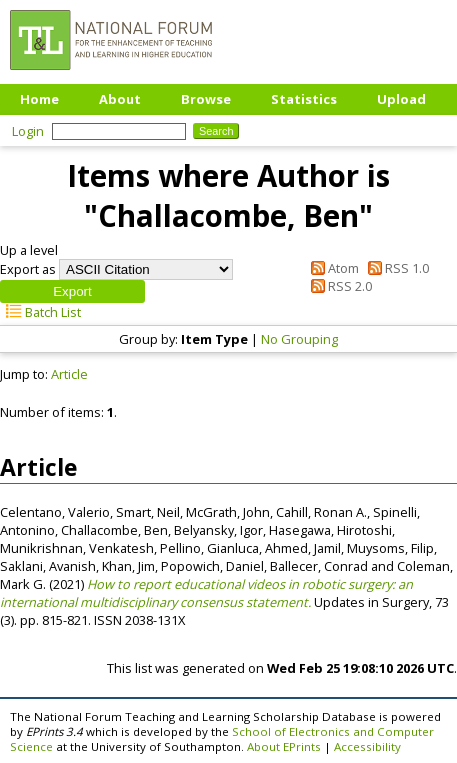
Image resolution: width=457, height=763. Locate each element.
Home (39, 99)
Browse (206, 99)
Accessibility (367, 746)
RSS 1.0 (395, 268)
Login (28, 131)
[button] (72, 291)
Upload (401, 99)
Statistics (304, 99)
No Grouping (299, 339)
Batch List (40, 312)
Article (69, 374)
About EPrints (284, 746)
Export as (28, 269)
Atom (332, 268)
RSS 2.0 (338, 286)
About (120, 99)
